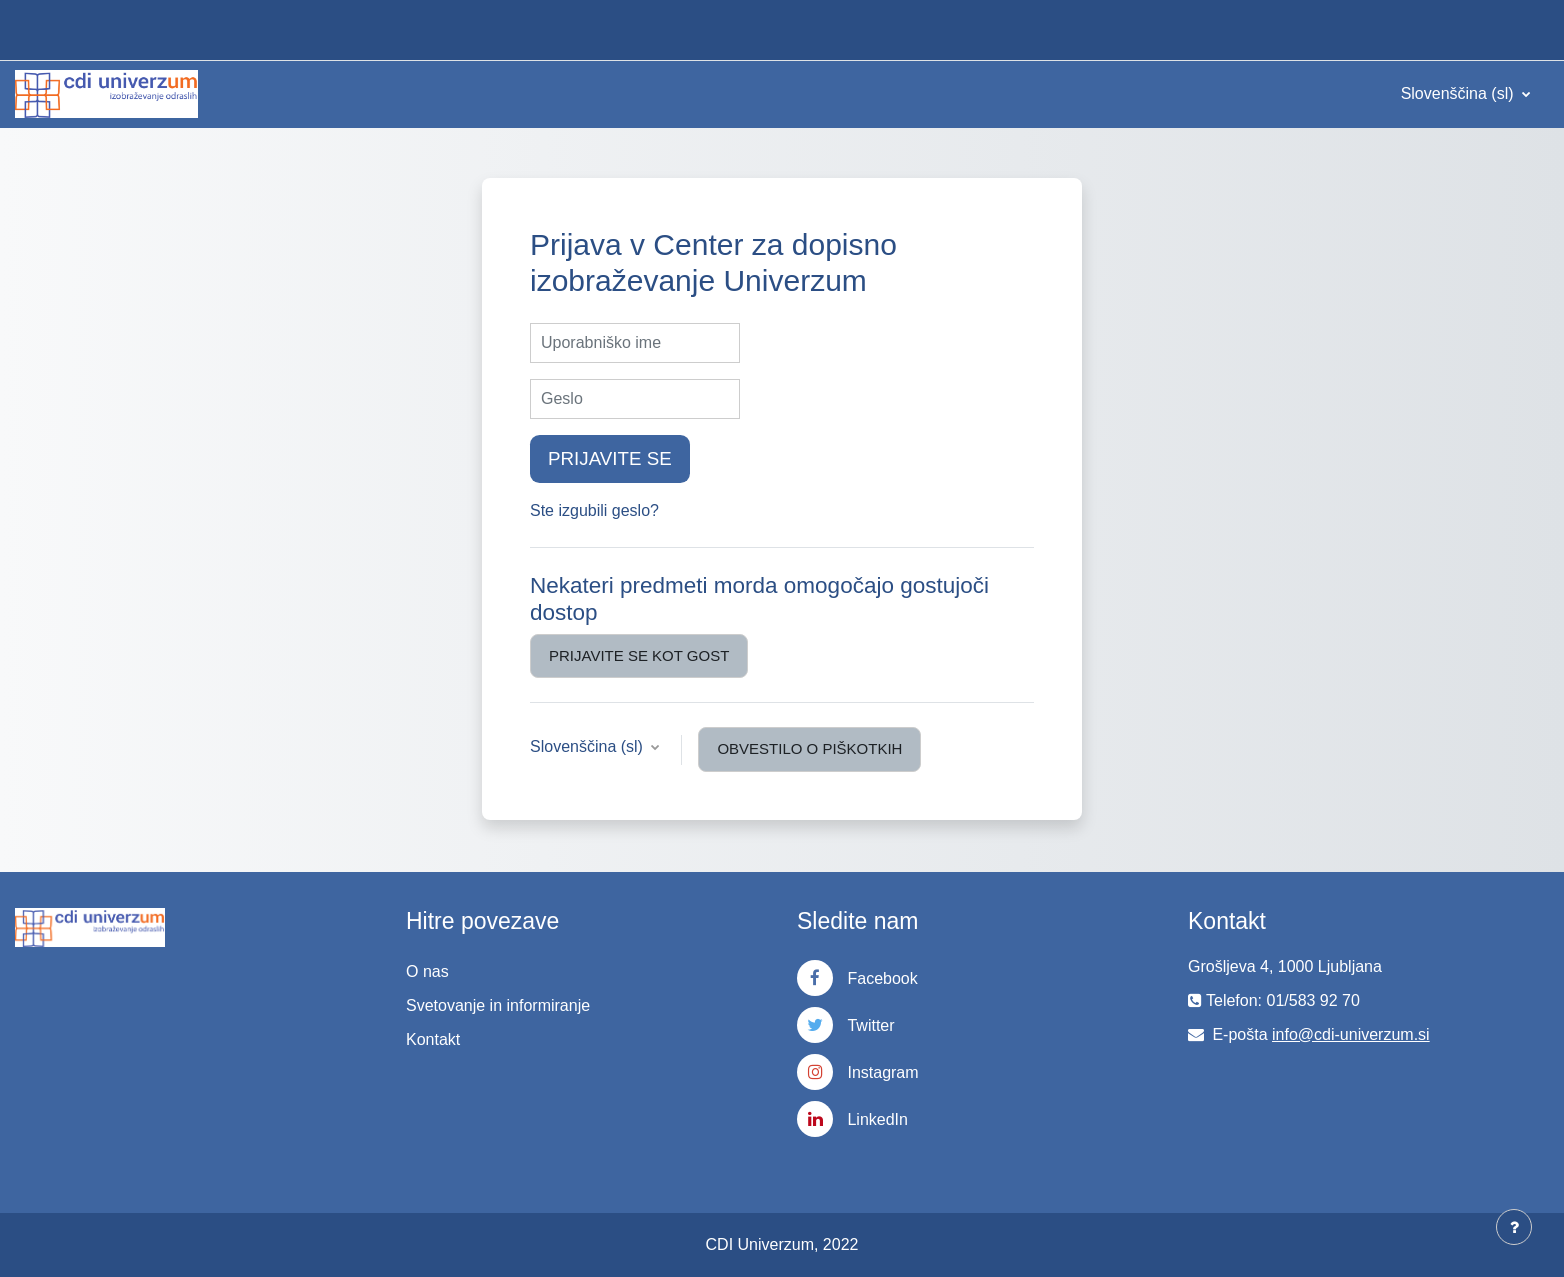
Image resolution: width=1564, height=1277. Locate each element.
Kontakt (433, 1039)
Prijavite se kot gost (639, 655)
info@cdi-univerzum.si (1351, 1034)
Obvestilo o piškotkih (809, 748)
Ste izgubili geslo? (594, 510)
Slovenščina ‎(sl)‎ (1459, 93)
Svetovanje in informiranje (498, 1005)
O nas (427, 971)
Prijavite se (610, 458)
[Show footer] (1514, 1227)
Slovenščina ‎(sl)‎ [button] (588, 746)
